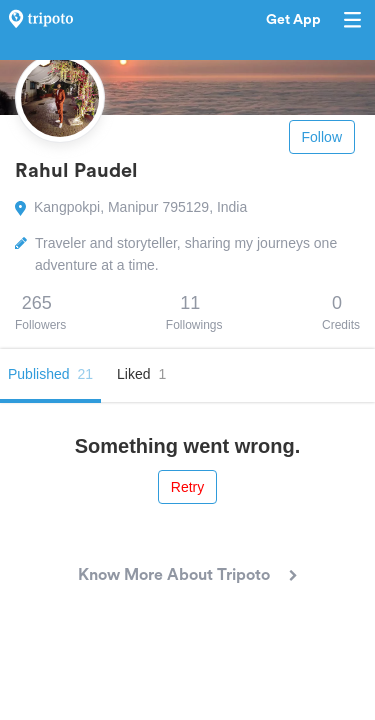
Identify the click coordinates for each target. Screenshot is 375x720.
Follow (322, 137)
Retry (187, 487)
